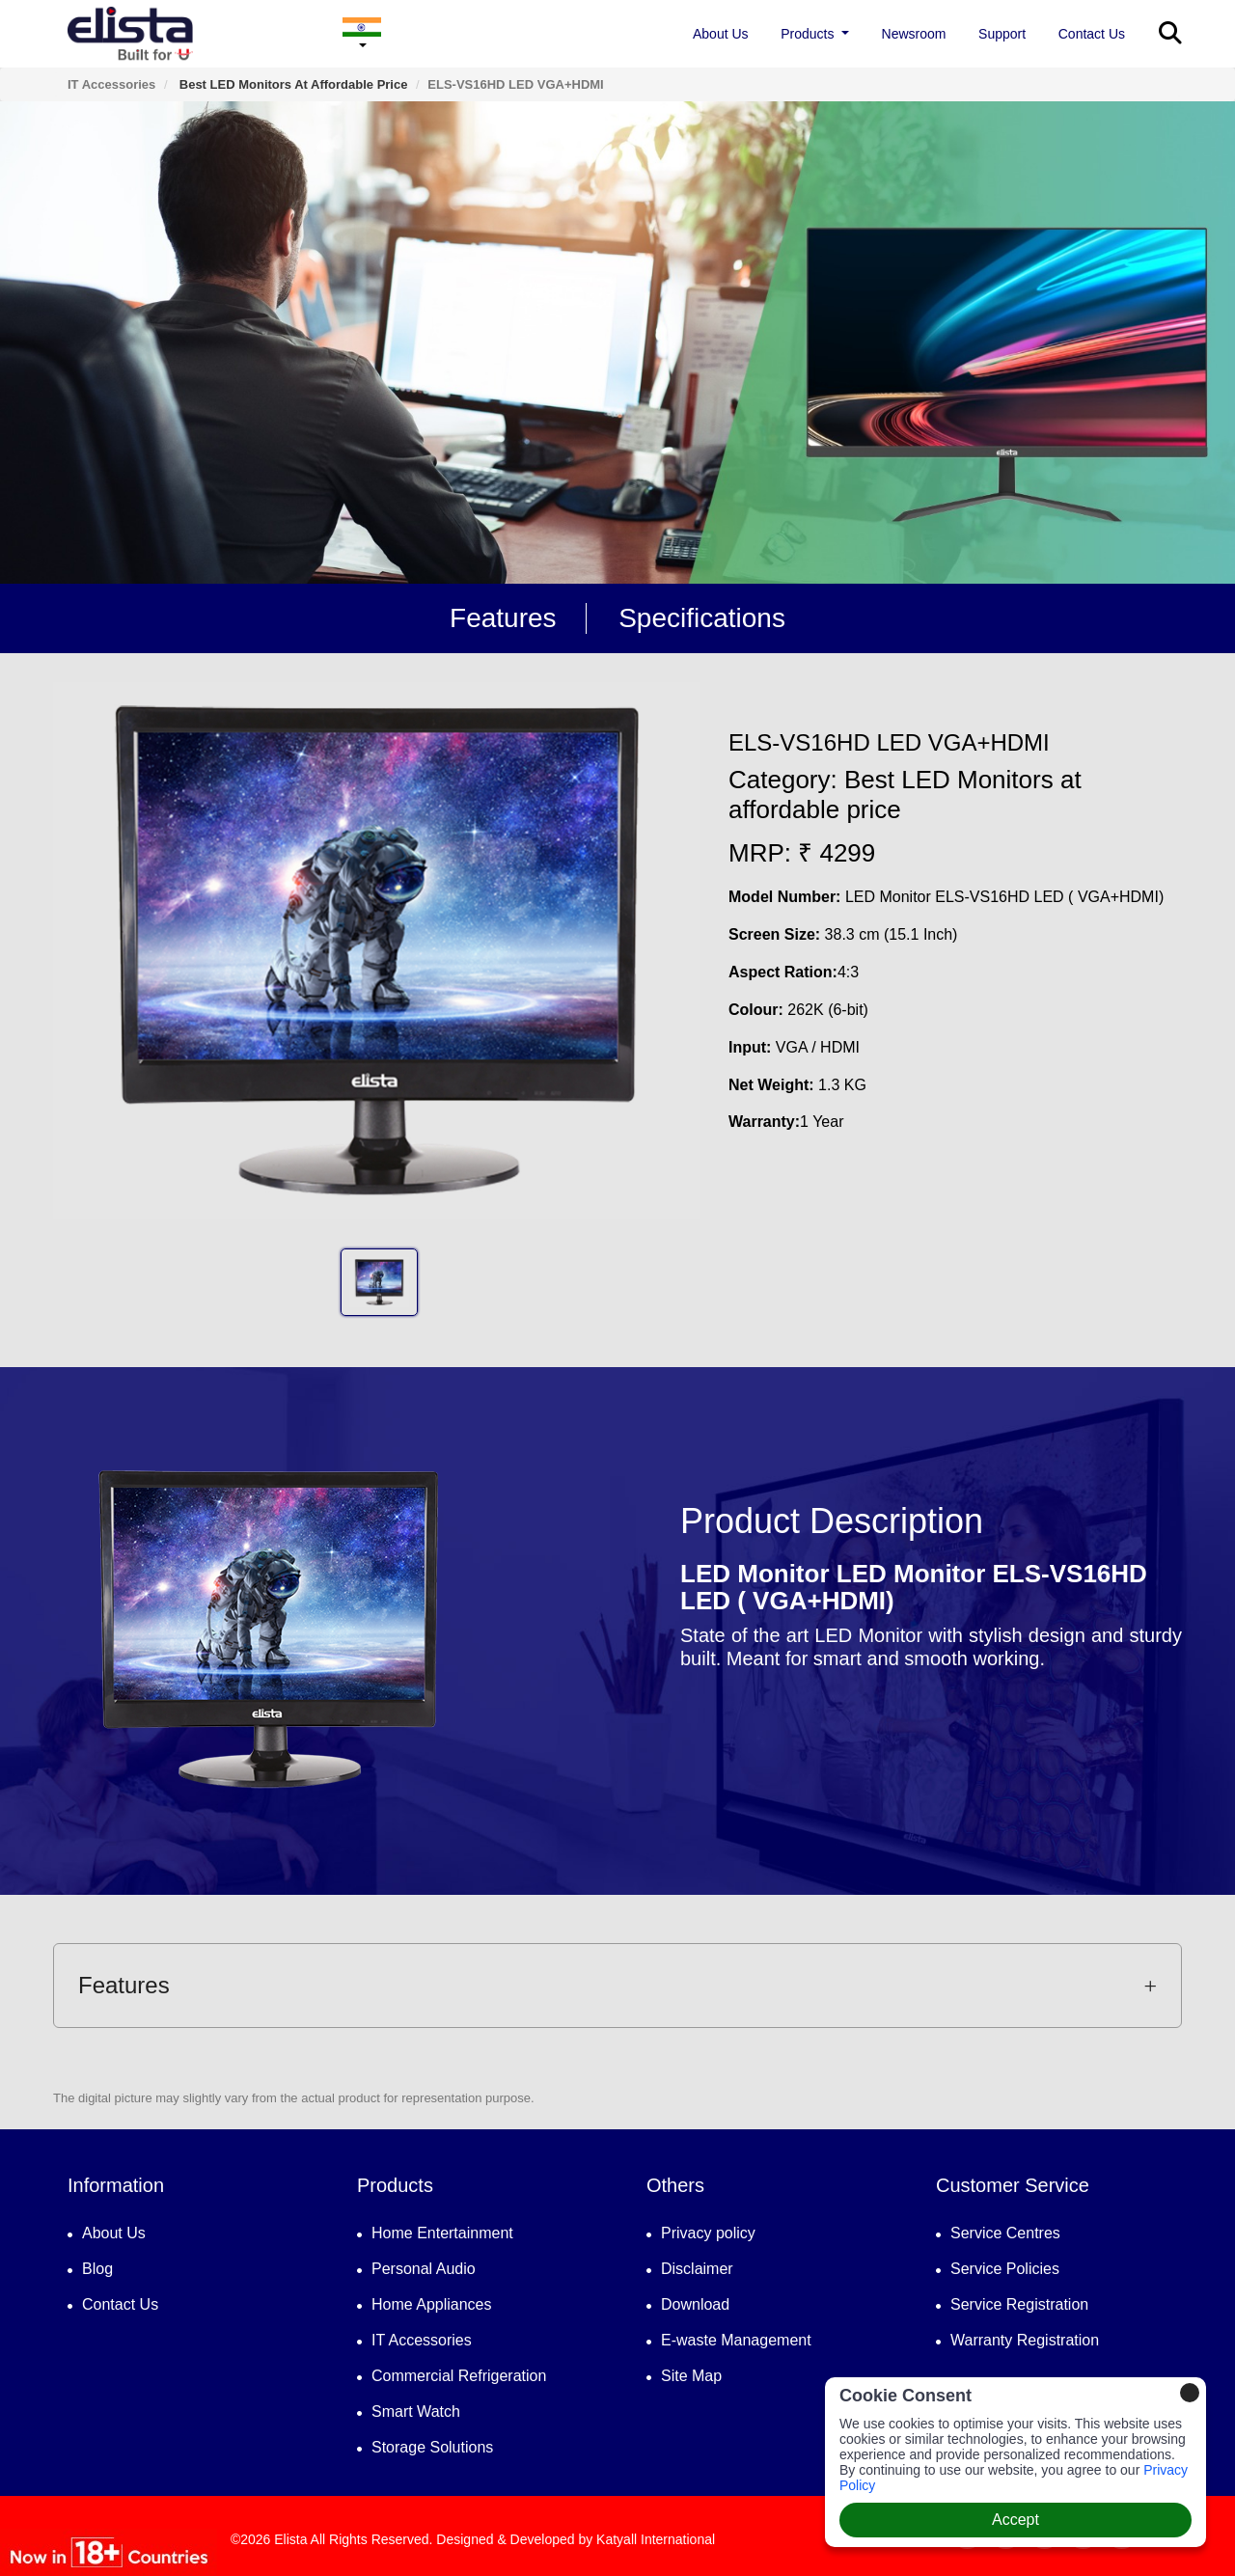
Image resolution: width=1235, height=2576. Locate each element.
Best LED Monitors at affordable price (291, 84)
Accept (1015, 2519)
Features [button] (617, 1985)
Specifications (701, 618)
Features (503, 618)
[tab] (617, 1986)
